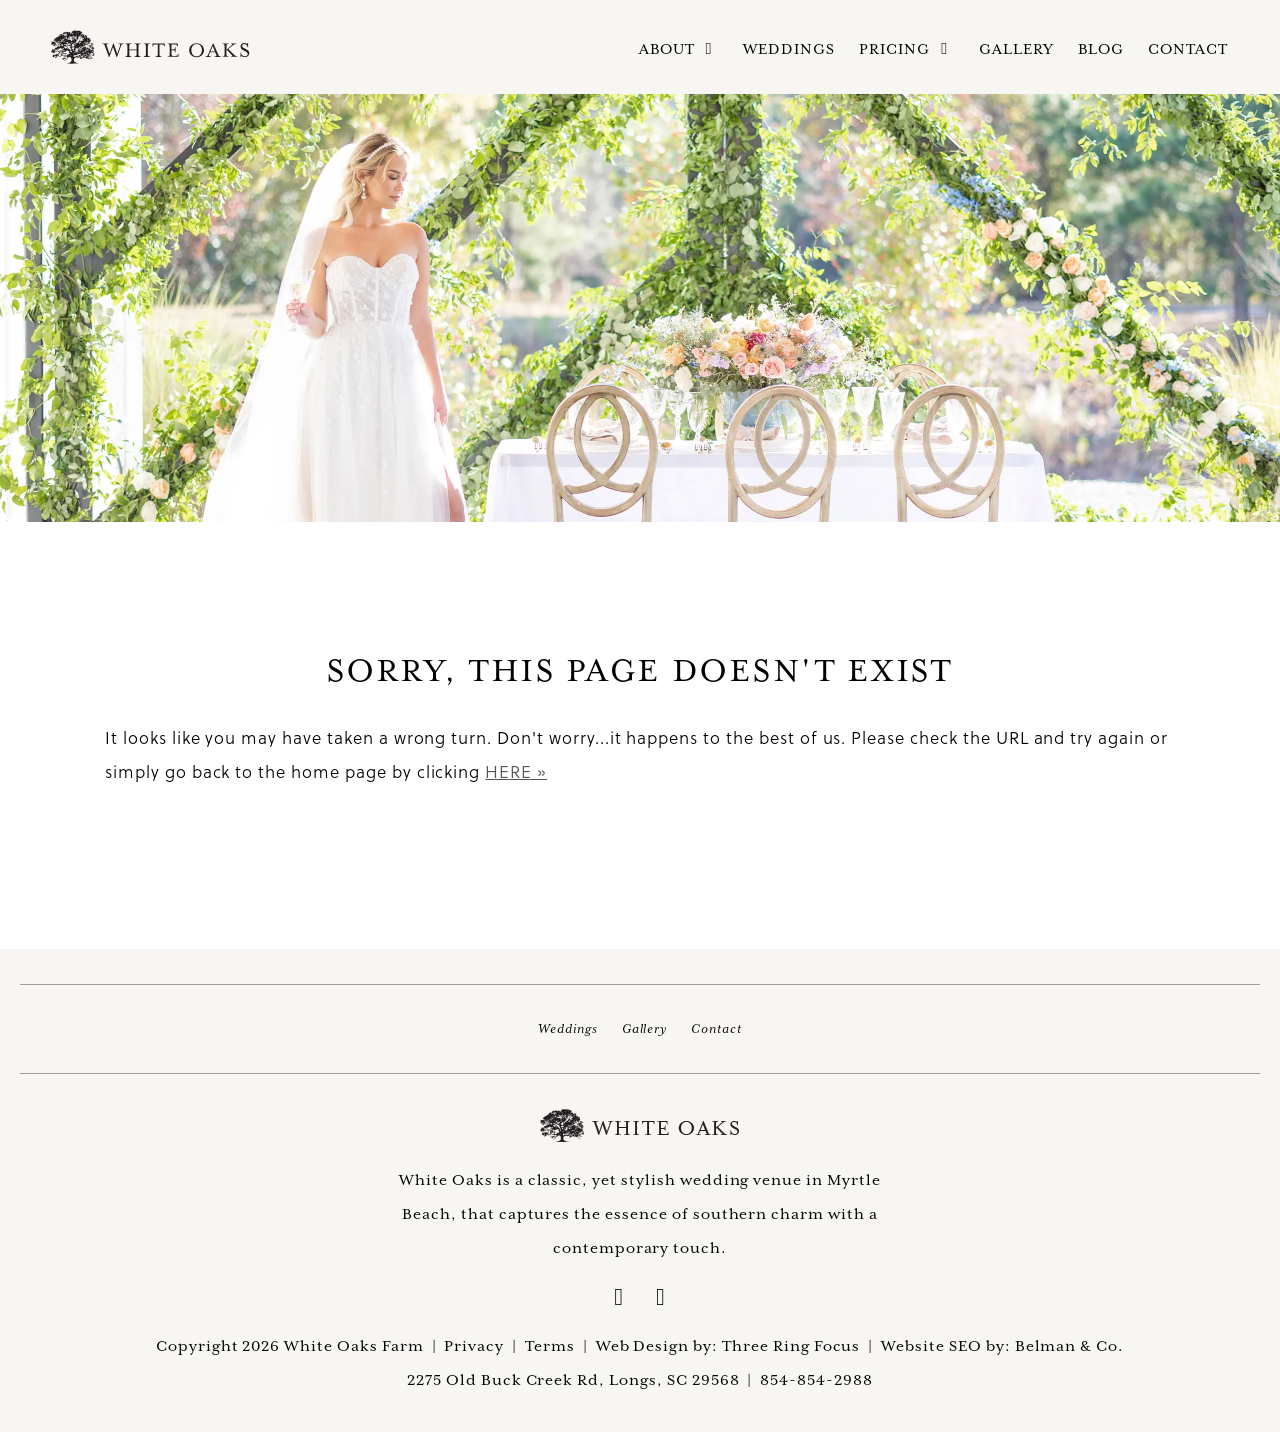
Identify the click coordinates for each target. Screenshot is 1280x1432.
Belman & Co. (1070, 1345)
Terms (550, 1345)
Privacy (474, 1345)
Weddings (789, 49)
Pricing (907, 49)
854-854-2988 (816, 1379)
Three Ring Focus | (801, 1345)
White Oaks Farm (640, 1126)
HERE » (516, 771)
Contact (1188, 49)
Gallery (1016, 49)
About (679, 49)
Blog (1101, 49)
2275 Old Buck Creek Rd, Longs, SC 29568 (573, 1379)
